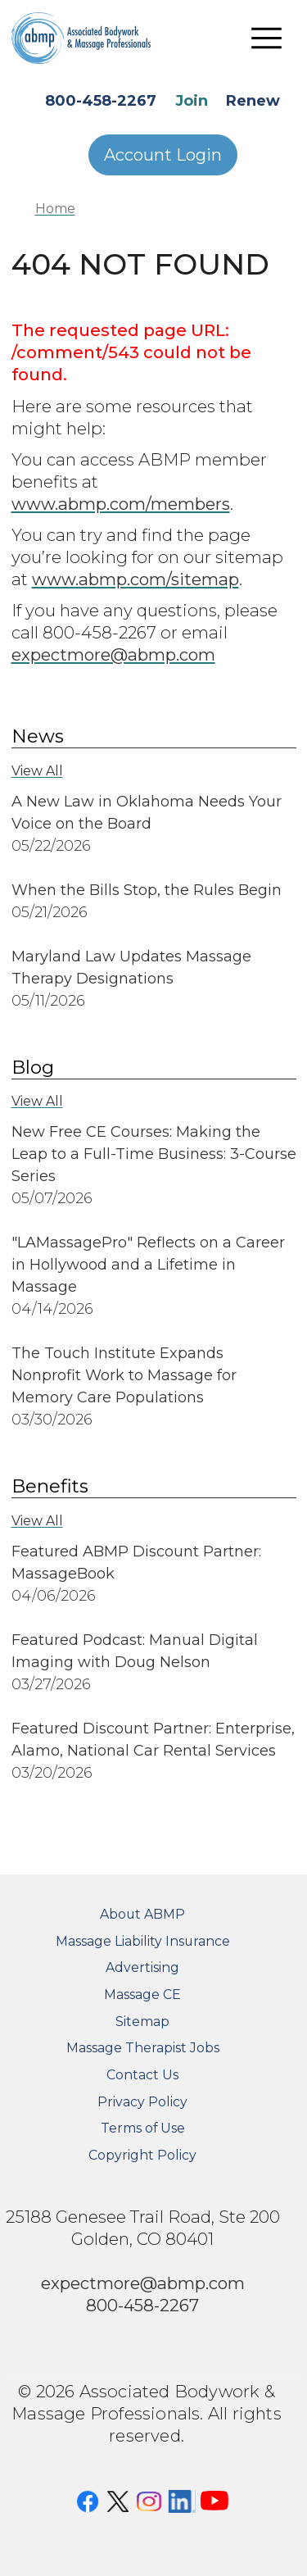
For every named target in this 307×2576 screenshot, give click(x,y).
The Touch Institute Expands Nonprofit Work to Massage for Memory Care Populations (124, 1375)
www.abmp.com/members (120, 503)
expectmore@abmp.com (113, 654)
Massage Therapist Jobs (142, 2048)
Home (55, 208)
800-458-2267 (100, 101)
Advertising (142, 1967)
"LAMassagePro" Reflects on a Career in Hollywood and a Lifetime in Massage (148, 1264)
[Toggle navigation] (266, 38)
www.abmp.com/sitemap (135, 579)
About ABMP (142, 1914)
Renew (253, 101)
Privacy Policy (142, 2102)
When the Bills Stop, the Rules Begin (146, 890)
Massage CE (142, 1994)
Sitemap (142, 2021)
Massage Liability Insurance (143, 1941)
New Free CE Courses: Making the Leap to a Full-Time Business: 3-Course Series (153, 1154)
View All (37, 771)
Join (191, 101)
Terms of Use (143, 2128)
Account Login (163, 155)
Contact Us (142, 2075)
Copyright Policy (142, 2155)
